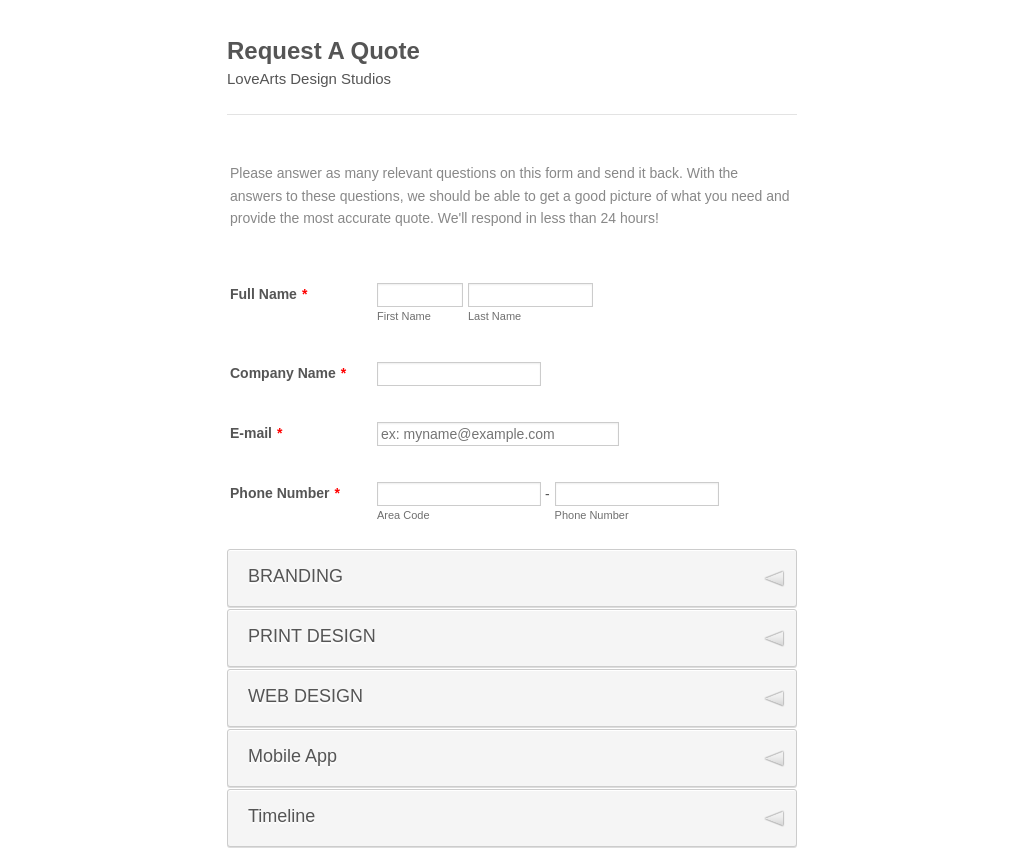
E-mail (256, 433)
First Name (404, 316)
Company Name (288, 373)
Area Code (403, 515)
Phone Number (285, 493)
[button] (512, 578)
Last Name (494, 316)
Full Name (268, 294)
